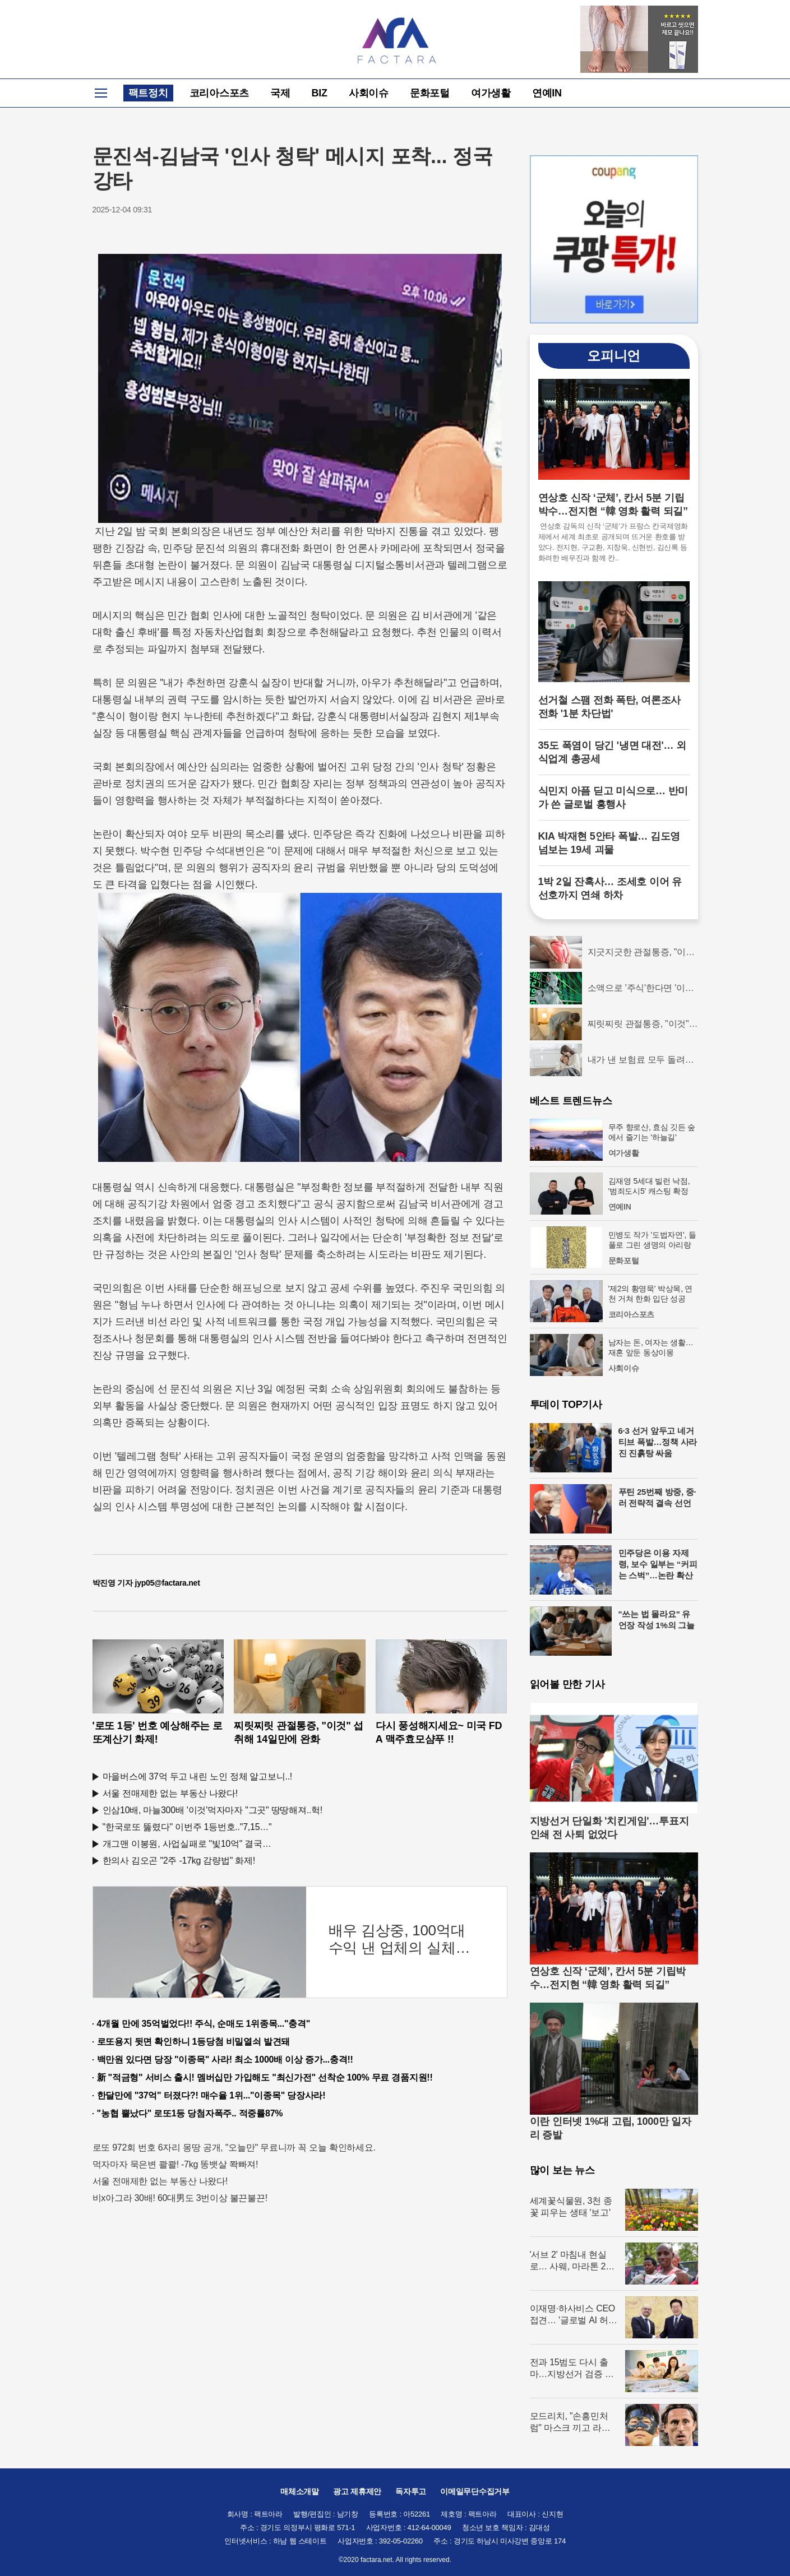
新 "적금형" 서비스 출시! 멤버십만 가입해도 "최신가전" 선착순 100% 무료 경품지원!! (265, 2077)
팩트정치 (148, 93)
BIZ (319, 93)
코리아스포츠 (220, 93)
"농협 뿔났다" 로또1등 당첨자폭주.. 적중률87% (190, 2113)
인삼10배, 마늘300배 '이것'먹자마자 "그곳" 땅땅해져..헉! (213, 1810)
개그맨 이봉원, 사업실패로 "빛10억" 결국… (187, 1843)
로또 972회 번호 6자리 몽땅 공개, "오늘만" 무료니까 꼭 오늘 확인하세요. (234, 2147)
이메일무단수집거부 (475, 2491)
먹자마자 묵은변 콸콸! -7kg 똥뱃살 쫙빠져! (175, 2164)
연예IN (547, 93)
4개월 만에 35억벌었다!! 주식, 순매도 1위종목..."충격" (204, 2023)
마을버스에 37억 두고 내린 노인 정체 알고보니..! (198, 1776)
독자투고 (410, 2491)
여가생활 (491, 93)
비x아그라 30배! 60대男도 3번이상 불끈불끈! (180, 2198)
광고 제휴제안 (357, 2491)
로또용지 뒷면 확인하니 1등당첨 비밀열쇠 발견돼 (193, 2041)
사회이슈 (369, 93)
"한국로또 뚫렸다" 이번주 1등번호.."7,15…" (187, 1827)
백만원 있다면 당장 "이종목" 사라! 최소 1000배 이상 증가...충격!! (225, 2059)
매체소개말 (299, 2491)
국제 (280, 93)
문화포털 (430, 93)
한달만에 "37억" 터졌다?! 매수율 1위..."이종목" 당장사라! (211, 2095)
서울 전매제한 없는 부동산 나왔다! (170, 1793)
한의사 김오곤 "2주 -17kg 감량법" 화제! (179, 1860)
